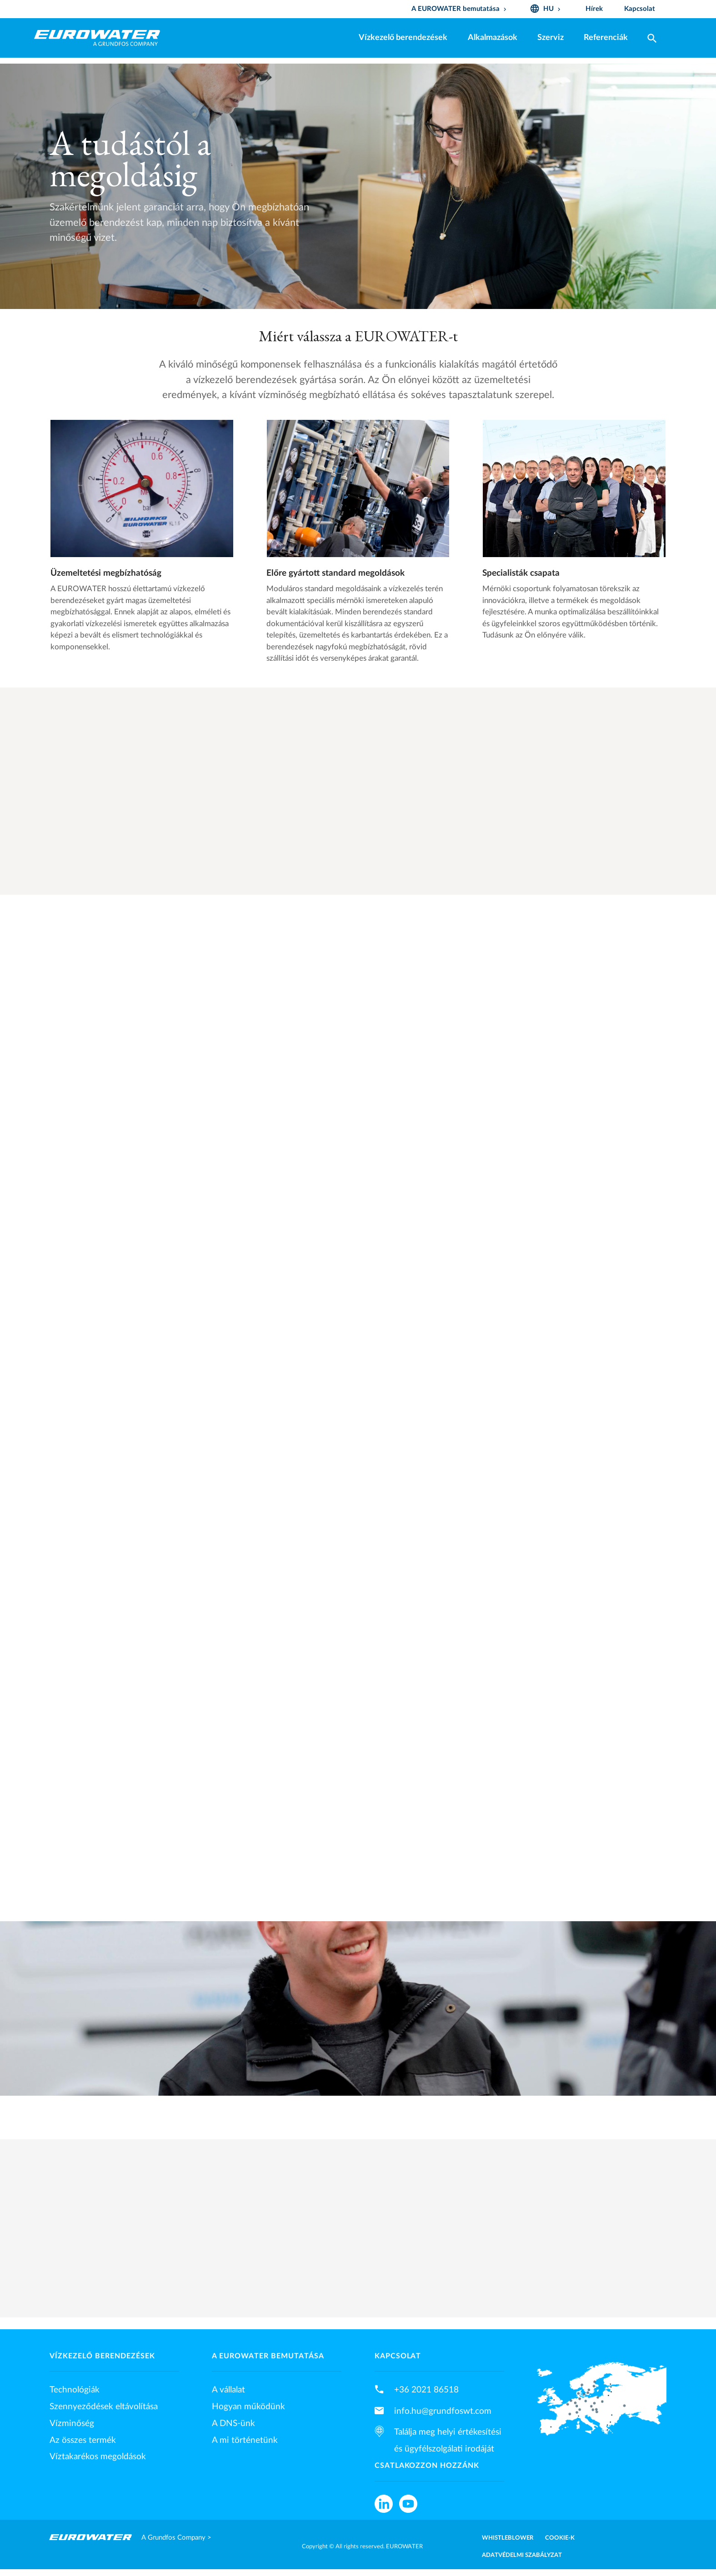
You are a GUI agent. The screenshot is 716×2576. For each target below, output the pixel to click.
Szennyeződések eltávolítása (104, 2406)
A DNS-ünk (233, 2423)
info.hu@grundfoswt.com (442, 2411)
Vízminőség (72, 2423)
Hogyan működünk (248, 2406)
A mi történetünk (245, 2440)
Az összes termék (83, 2440)
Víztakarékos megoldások (98, 2456)
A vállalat (228, 2389)
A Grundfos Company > (176, 2537)
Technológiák (75, 2389)
